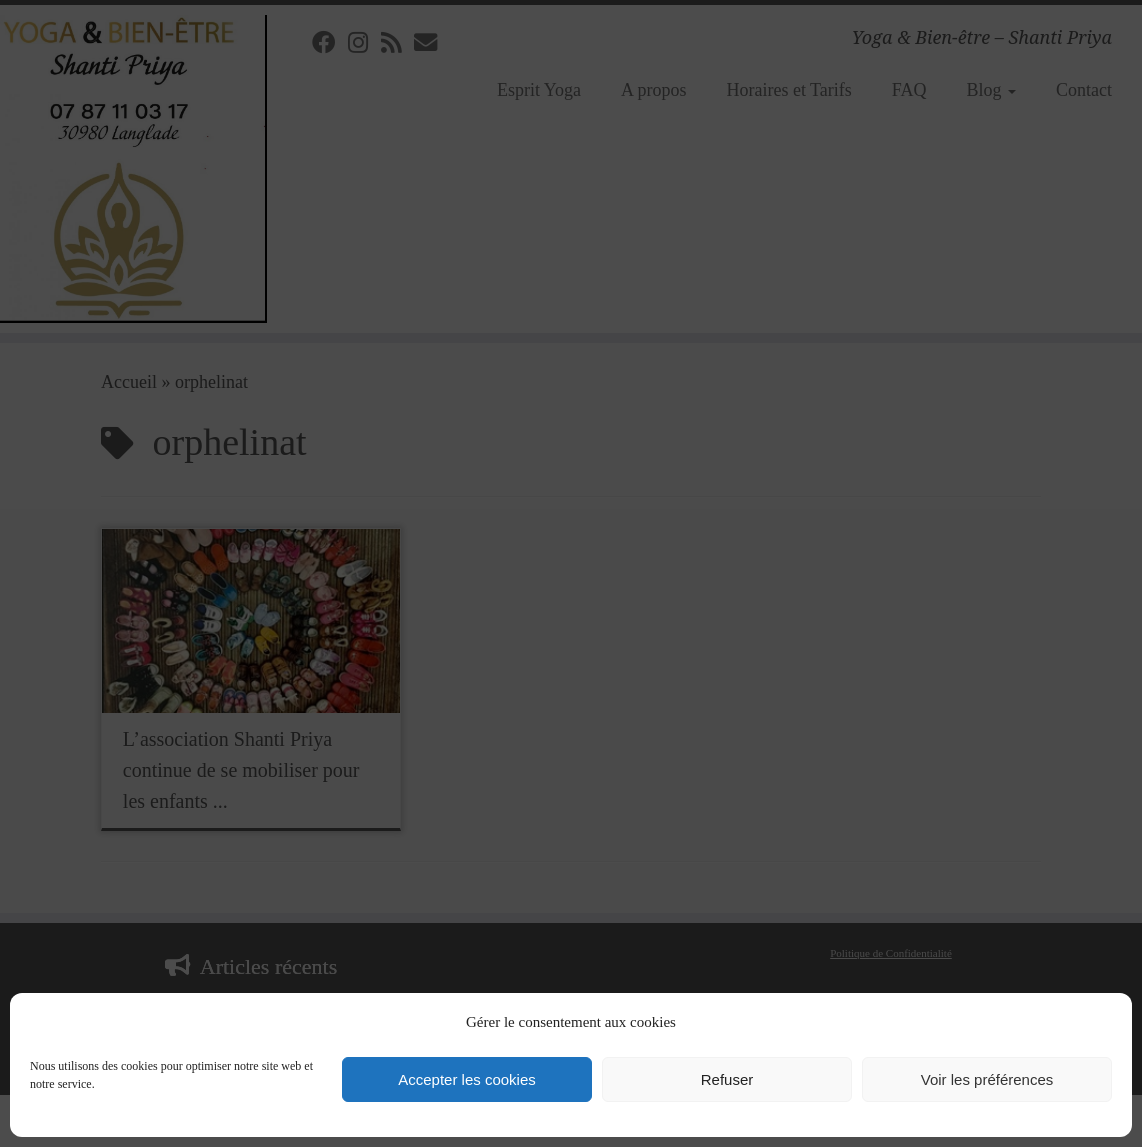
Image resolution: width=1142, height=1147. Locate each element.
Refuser (727, 1079)
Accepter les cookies (467, 1079)
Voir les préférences (987, 1079)
